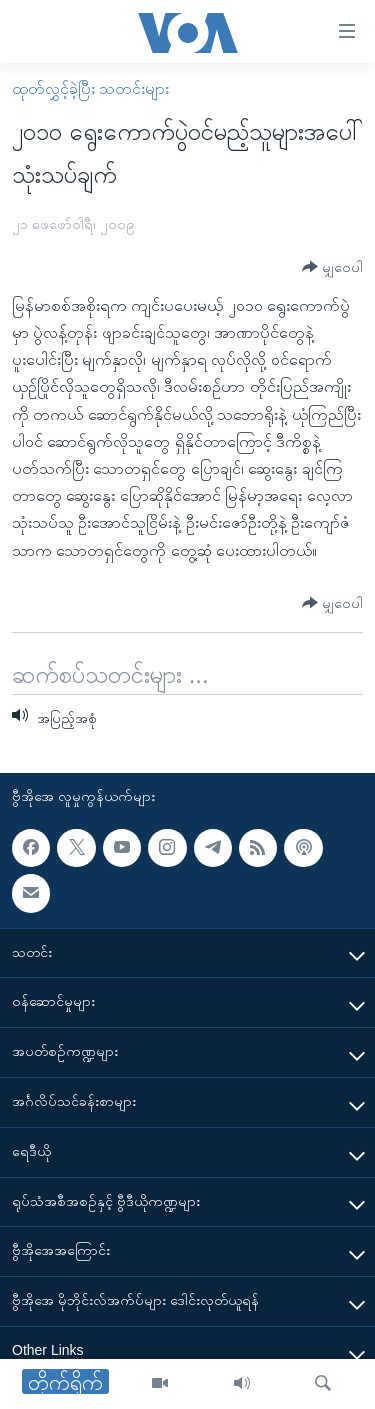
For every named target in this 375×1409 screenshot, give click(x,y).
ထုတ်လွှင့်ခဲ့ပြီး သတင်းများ (90, 88)
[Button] (332, 267)
